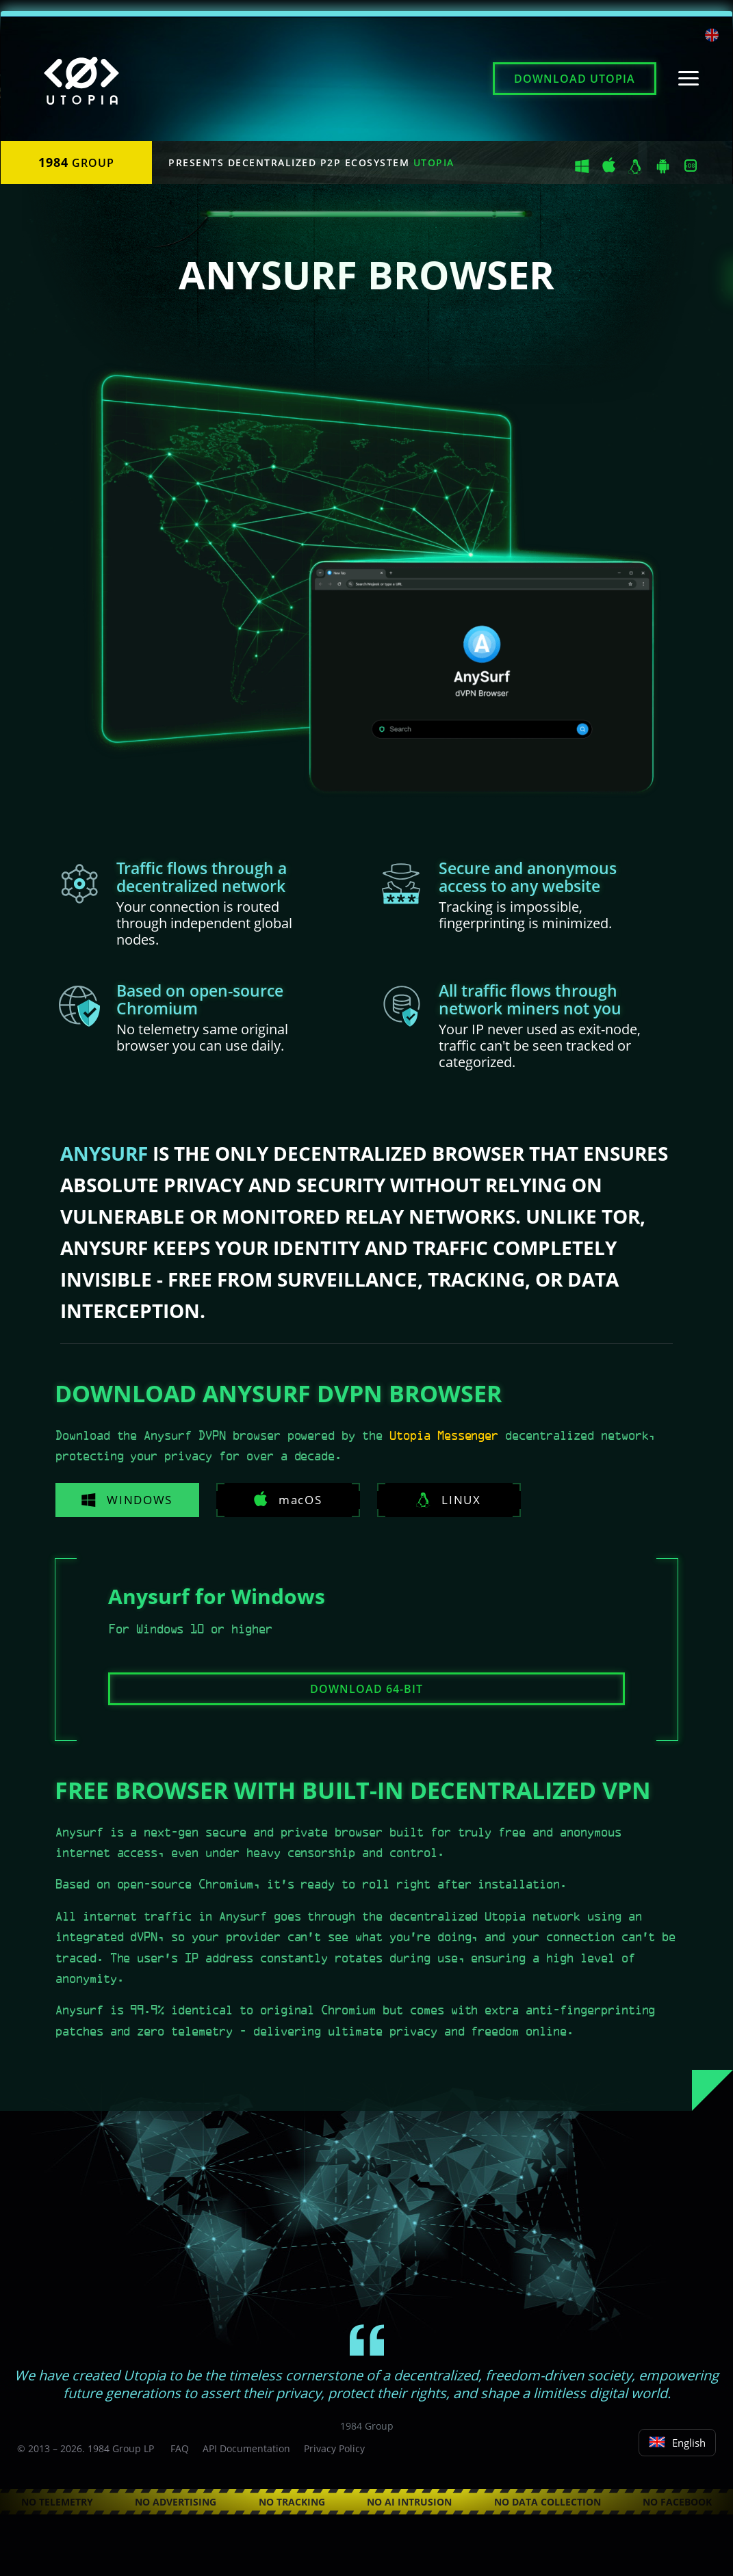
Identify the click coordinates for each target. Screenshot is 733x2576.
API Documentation (246, 2448)
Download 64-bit (366, 1688)
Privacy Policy (334, 2448)
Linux (430, 1500)
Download (574, 78)
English (677, 2442)
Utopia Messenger (443, 1436)
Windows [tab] (123, 1500)
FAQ (179, 2448)
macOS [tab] (276, 1499)
